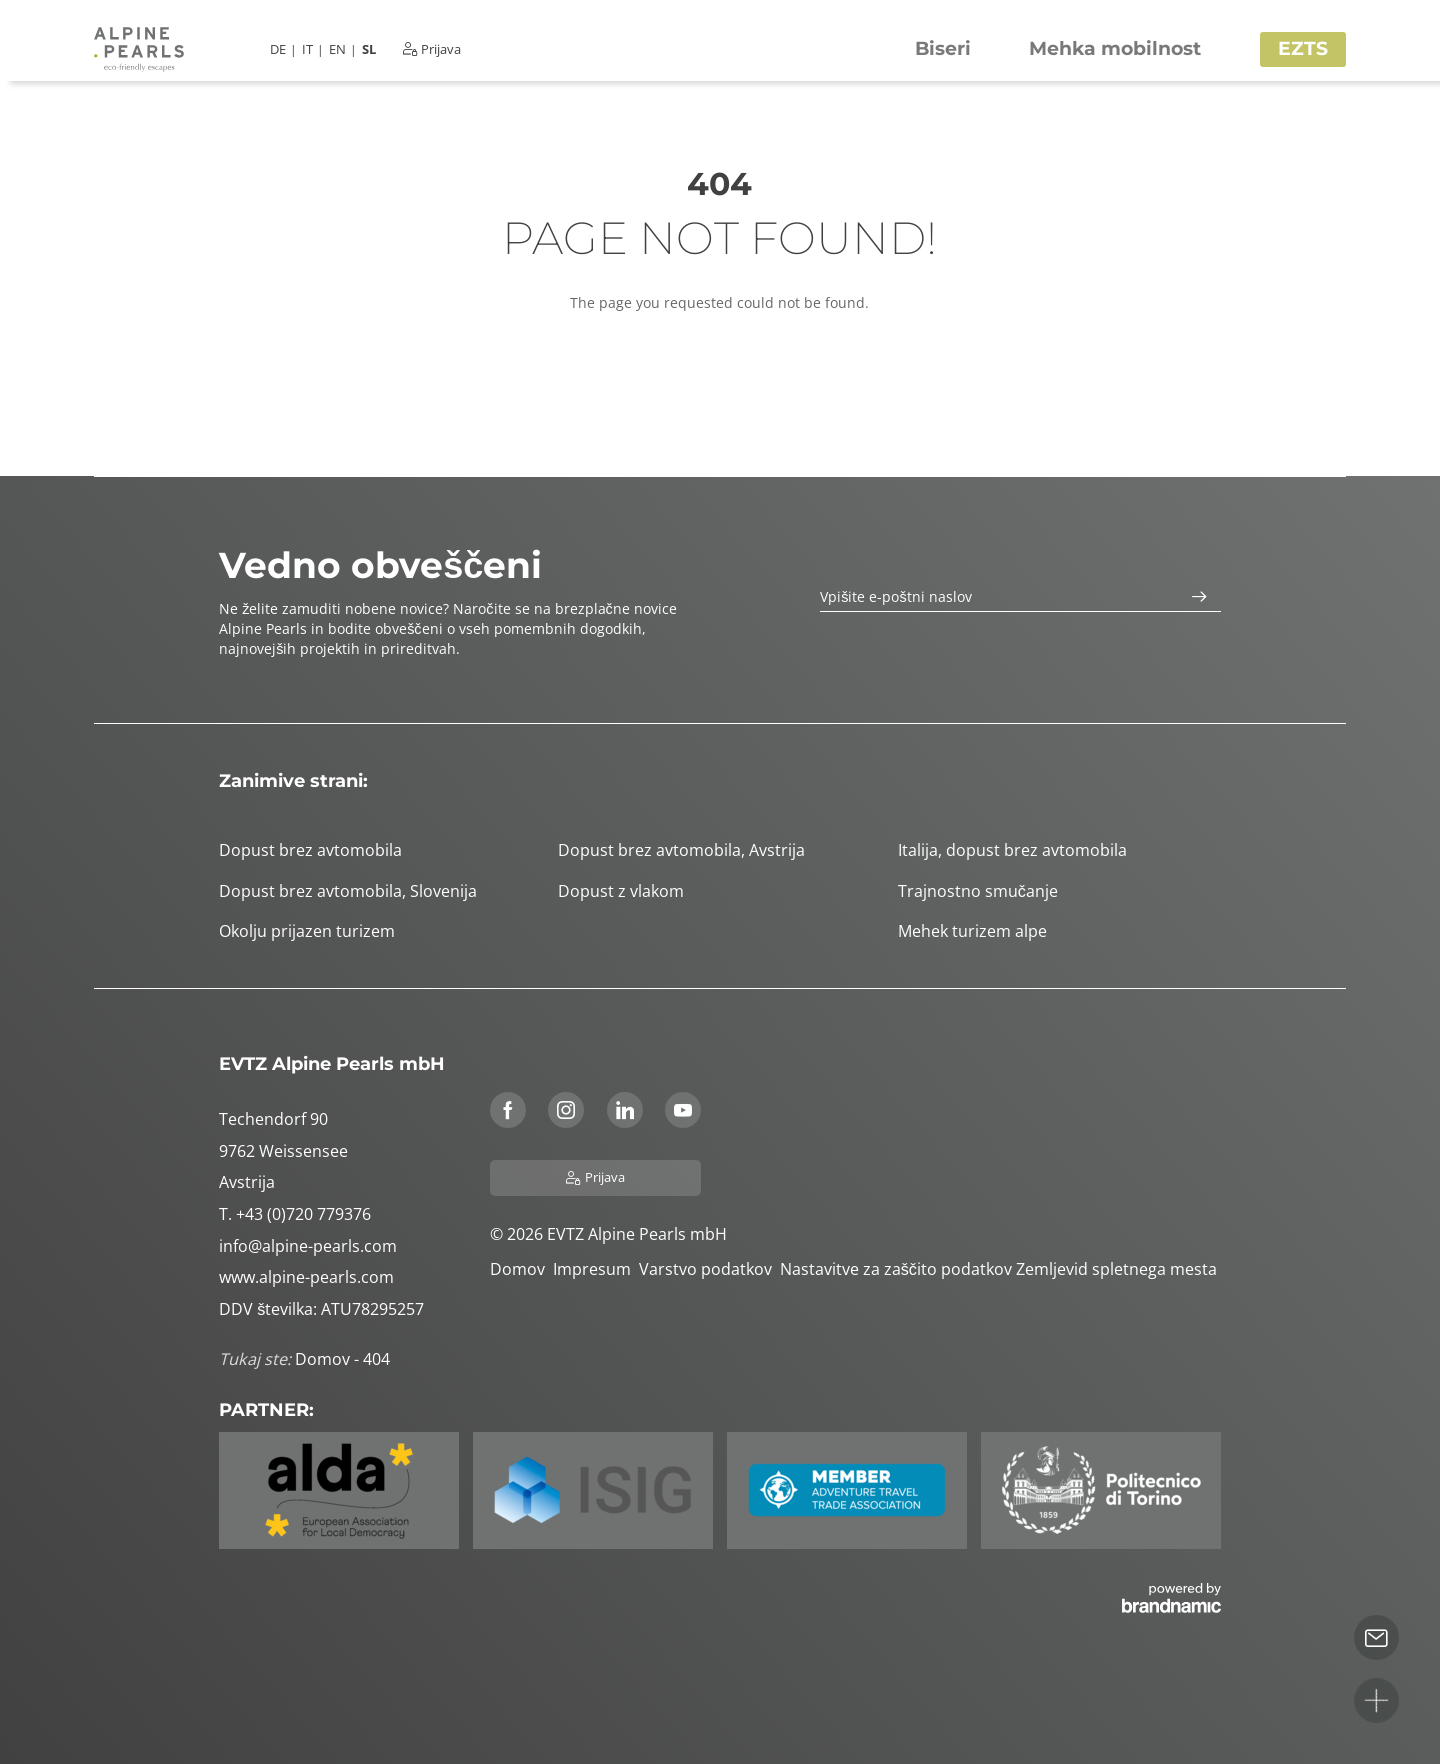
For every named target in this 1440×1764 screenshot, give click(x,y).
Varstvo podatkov (709, 1269)
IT (307, 49)
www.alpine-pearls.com (306, 1277)
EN (337, 49)
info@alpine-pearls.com (308, 1246)
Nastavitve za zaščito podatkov (898, 1269)
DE (278, 49)
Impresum (596, 1269)
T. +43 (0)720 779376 (295, 1214)
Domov (521, 1269)
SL (369, 49)
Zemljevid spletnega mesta (1118, 1269)
